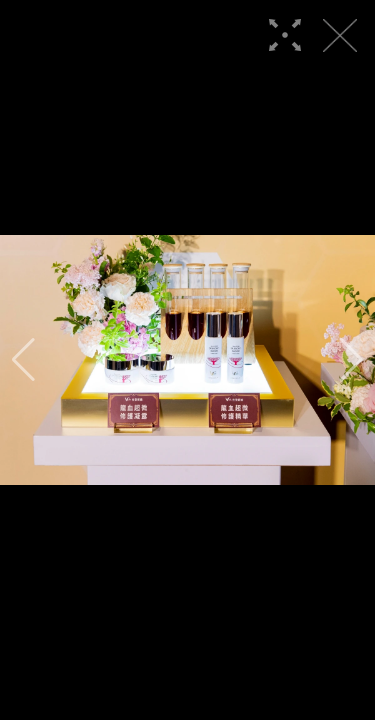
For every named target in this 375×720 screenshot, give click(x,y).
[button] (23, 360)
